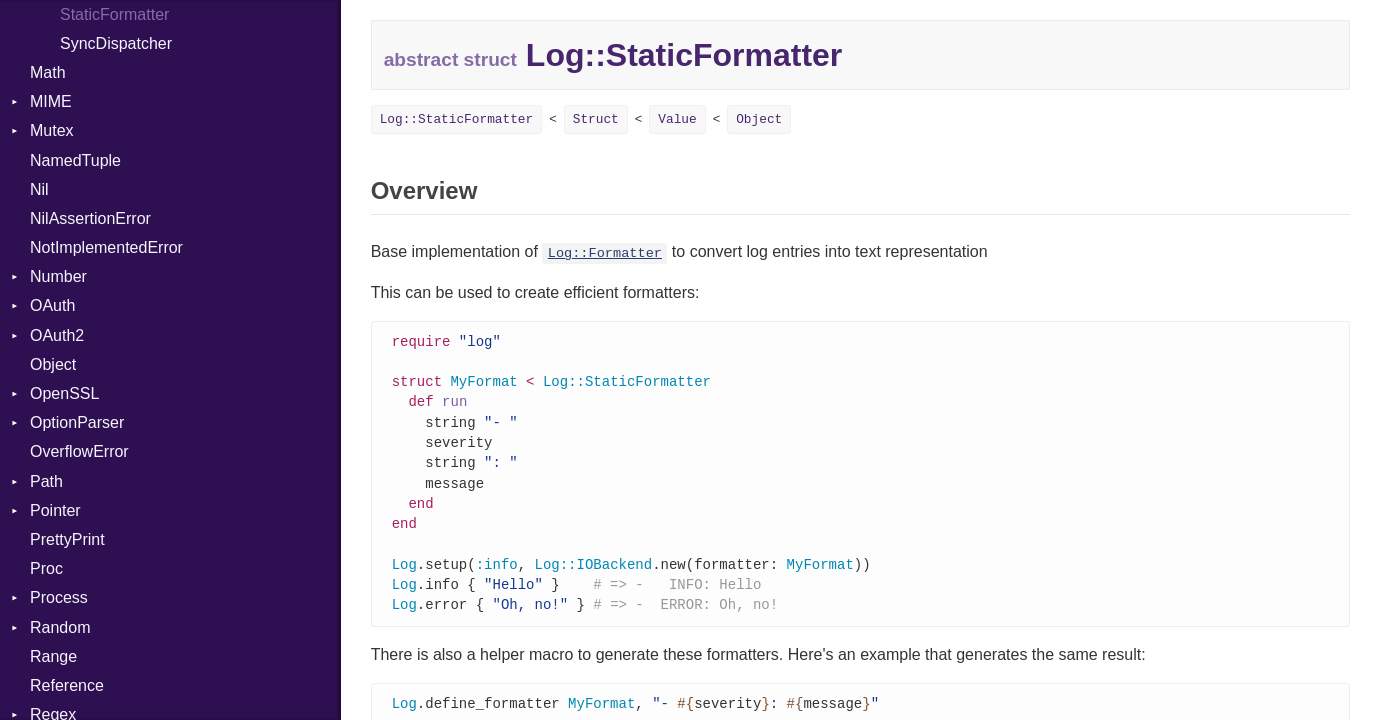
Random (60, 627)
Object (53, 364)
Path (46, 481)
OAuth (52, 305)
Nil (39, 189)
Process (59, 597)
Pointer (55, 510)
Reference (67, 685)
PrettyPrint (67, 539)
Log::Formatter (605, 253)
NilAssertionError (90, 218)
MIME (51, 101)
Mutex (52, 130)
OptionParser (77, 422)
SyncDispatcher (116, 43)
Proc (46, 568)
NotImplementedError (106, 247)
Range (53, 656)
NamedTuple (75, 160)
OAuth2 (57, 335)
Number (58, 276)
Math (48, 72)
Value (677, 119)
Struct (596, 119)
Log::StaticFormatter (457, 119)
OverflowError (79, 451)
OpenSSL (64, 393)
